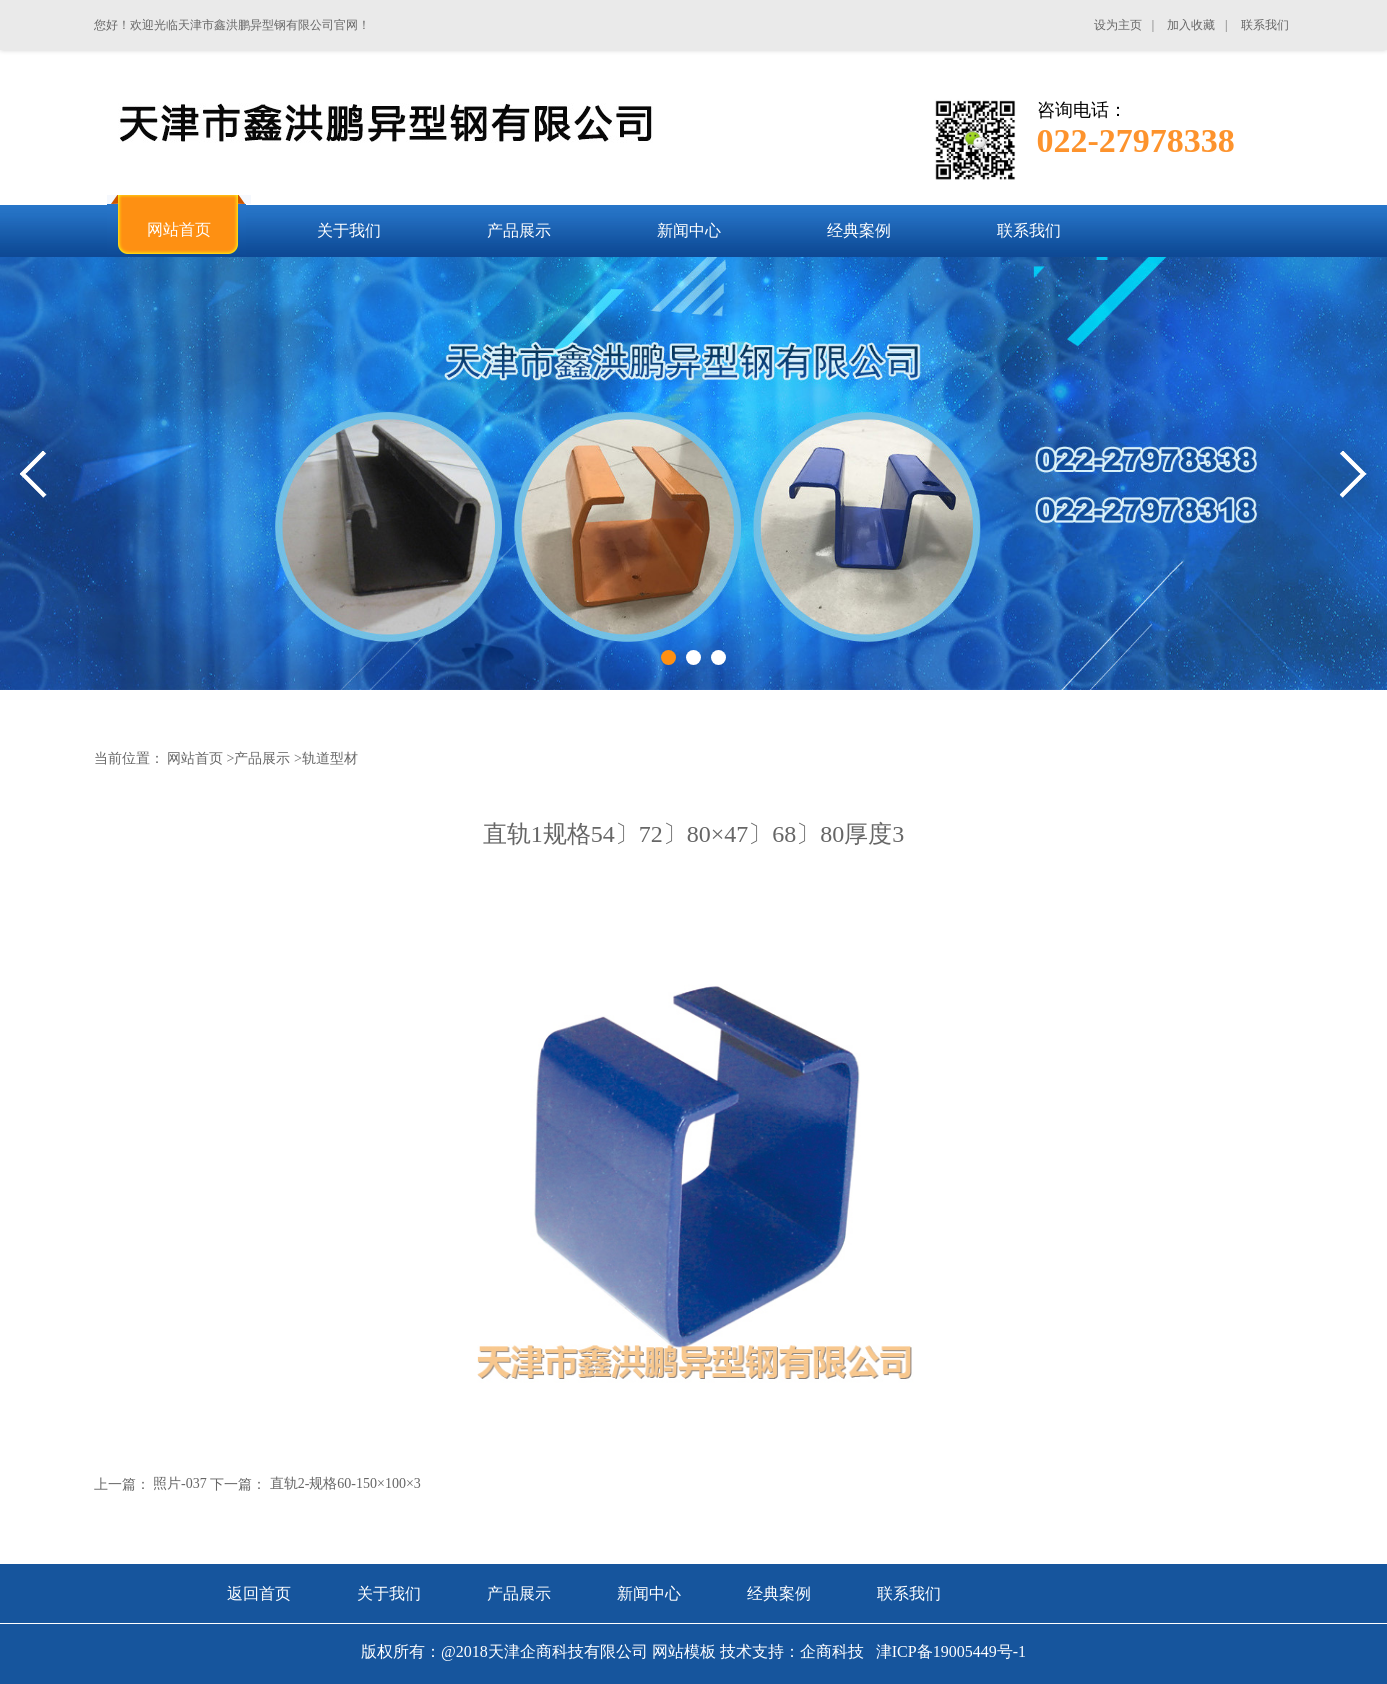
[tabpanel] (693, 473)
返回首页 (259, 1593)
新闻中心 (649, 1593)
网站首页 (195, 758)
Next (1353, 474)
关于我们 (389, 1593)
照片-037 (180, 1483)
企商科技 (832, 1651)
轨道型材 (330, 758)
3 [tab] (718, 657)
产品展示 (262, 758)
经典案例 (779, 1593)
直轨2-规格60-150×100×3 (345, 1483)
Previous (33, 474)
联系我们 (909, 1593)
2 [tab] (693, 657)
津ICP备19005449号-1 (949, 1651)
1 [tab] (668, 657)
